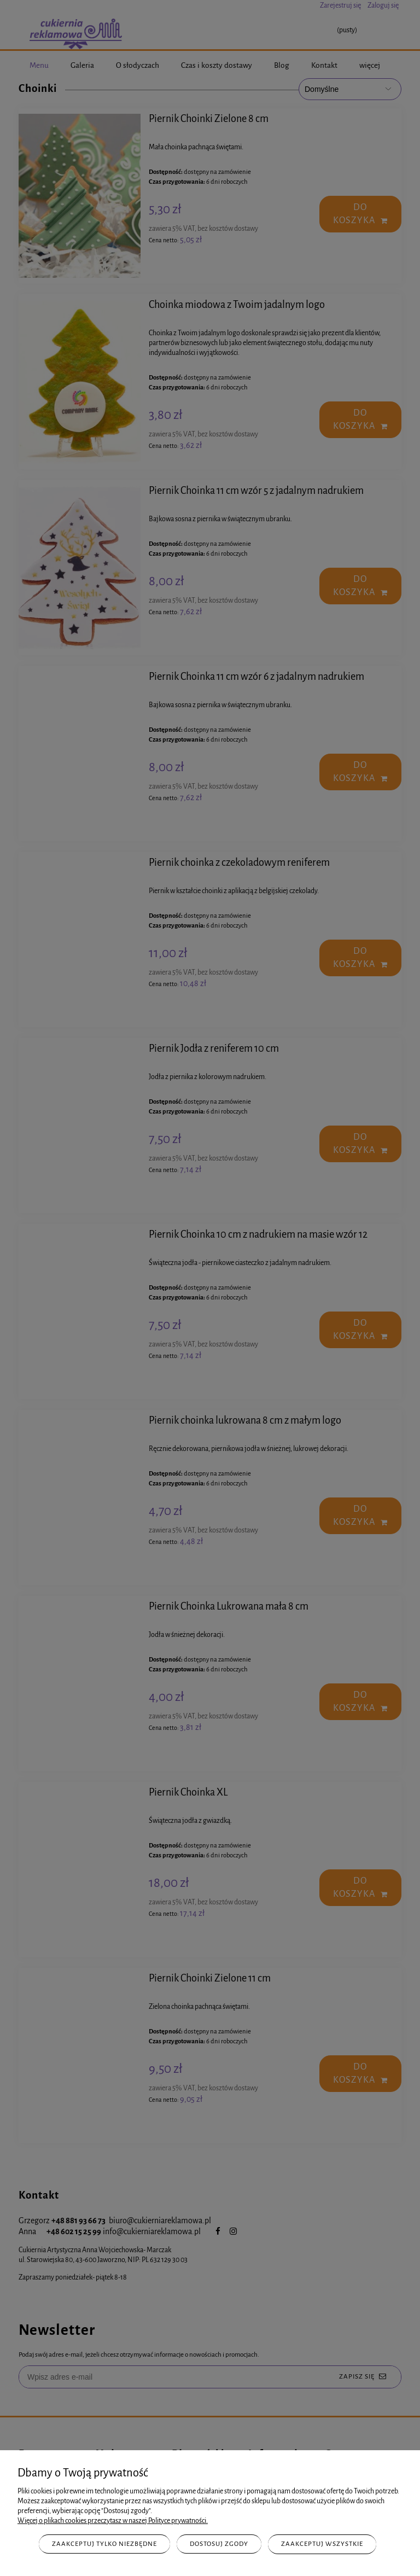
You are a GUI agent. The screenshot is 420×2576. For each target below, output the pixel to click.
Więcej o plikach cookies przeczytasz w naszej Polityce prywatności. (113, 2521)
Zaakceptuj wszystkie (322, 2544)
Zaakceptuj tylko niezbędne (104, 2544)
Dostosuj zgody (219, 2544)
